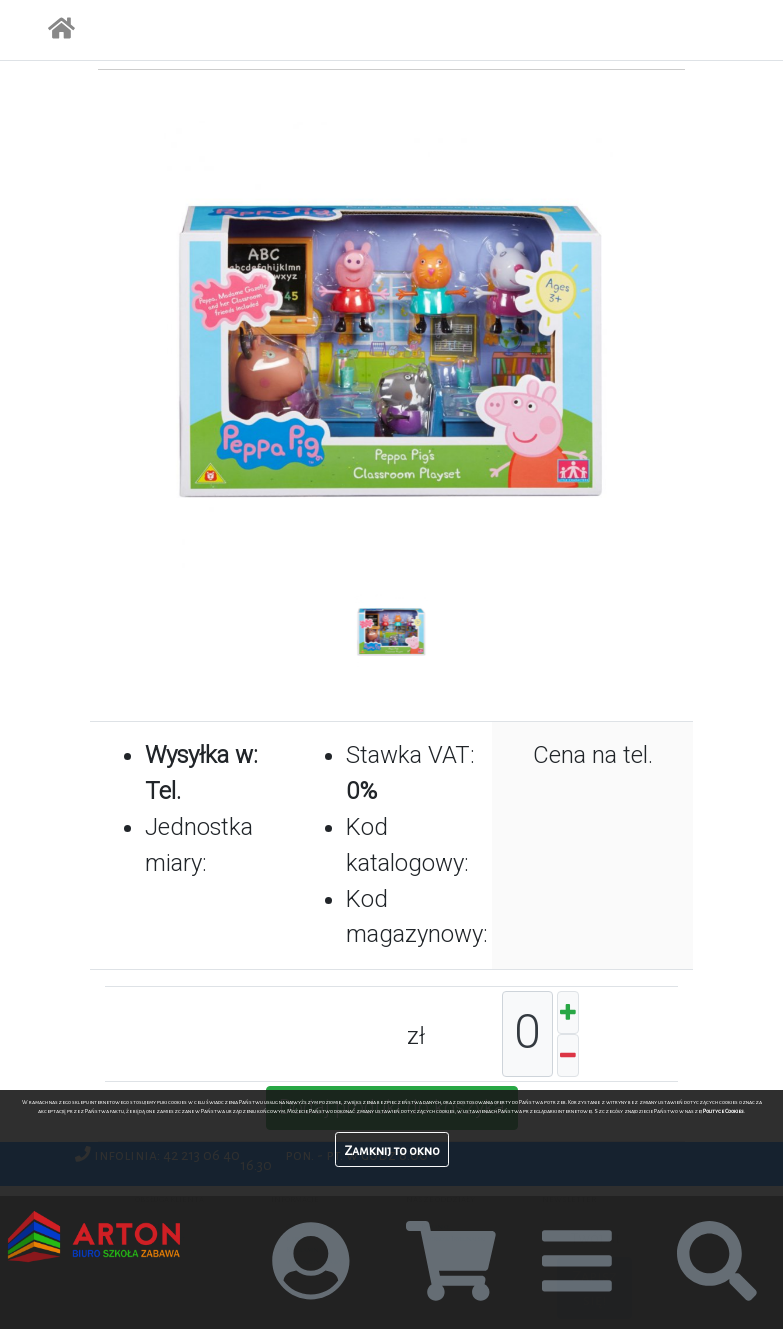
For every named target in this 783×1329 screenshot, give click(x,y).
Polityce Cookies (723, 1111)
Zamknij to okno (392, 1151)
